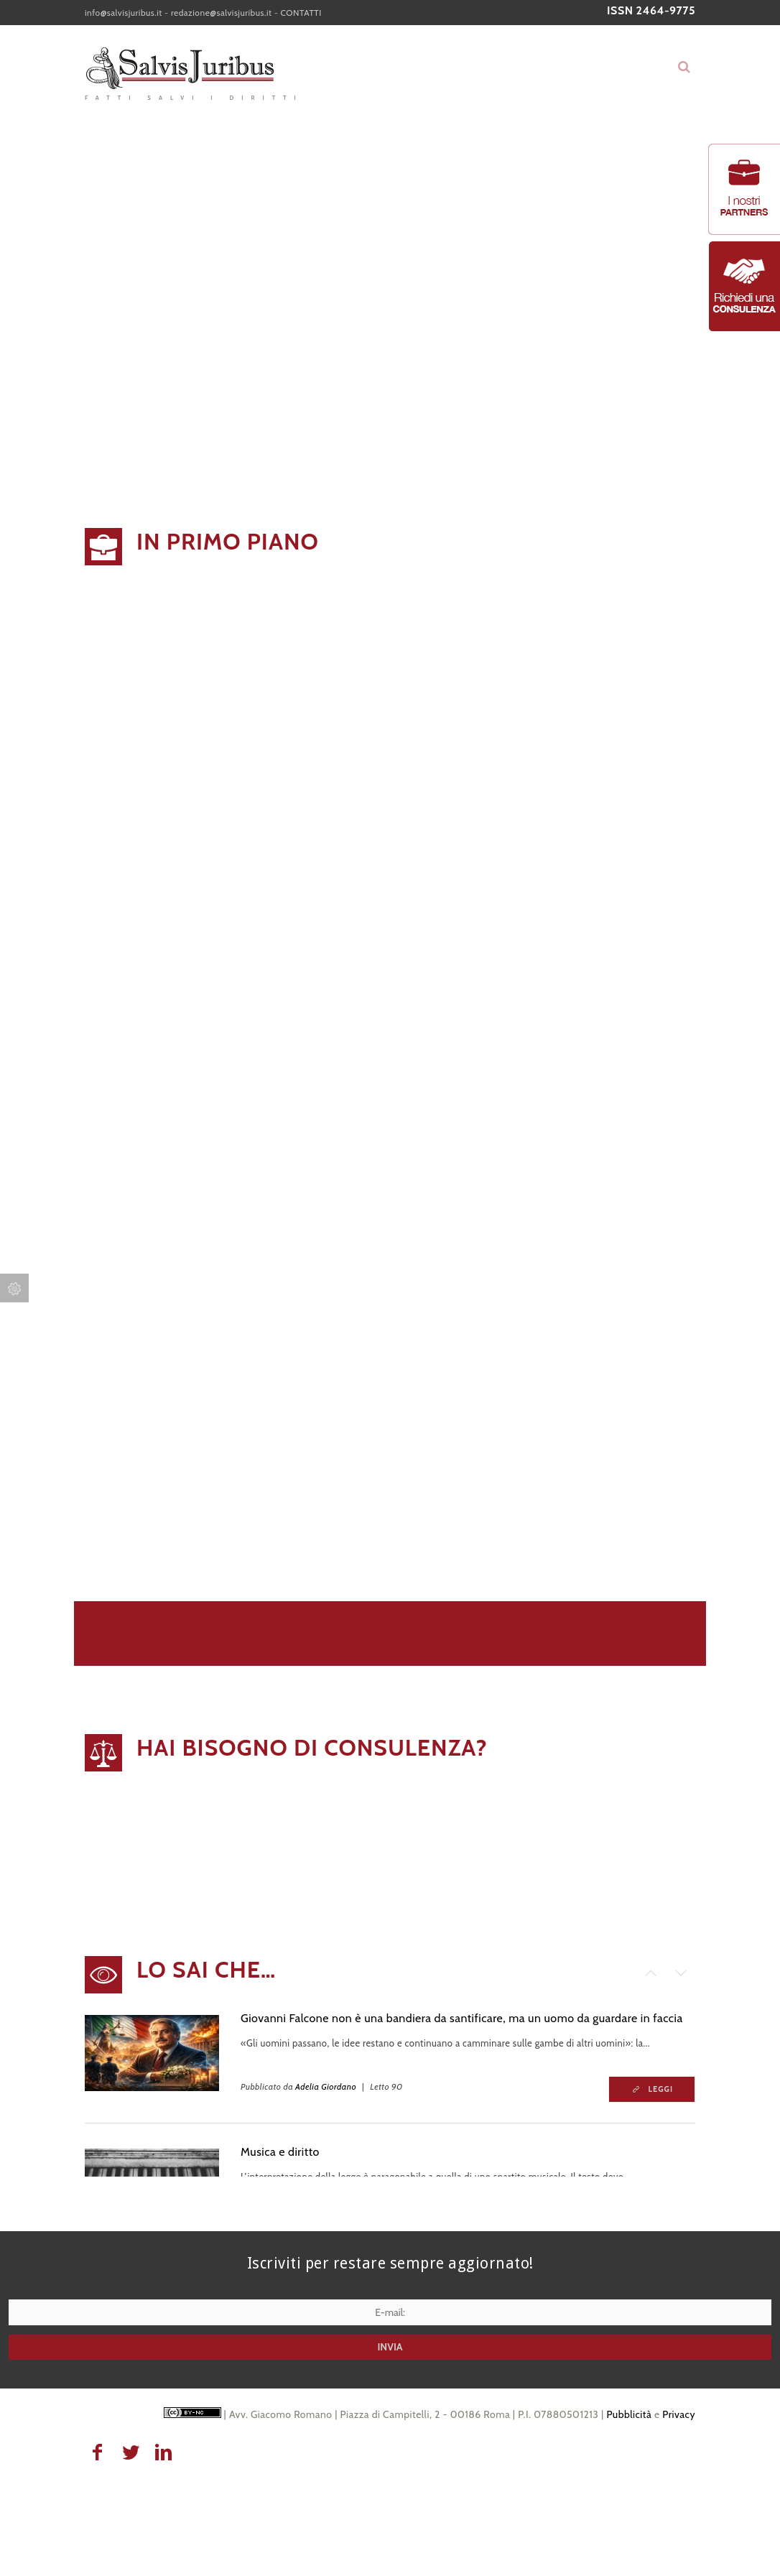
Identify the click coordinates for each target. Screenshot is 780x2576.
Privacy (678, 2414)
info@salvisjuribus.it (123, 12)
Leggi (661, 2089)
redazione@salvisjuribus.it (221, 12)
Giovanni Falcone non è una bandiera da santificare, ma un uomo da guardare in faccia (462, 2018)
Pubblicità (628, 2414)
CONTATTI (301, 12)
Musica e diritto (280, 2152)
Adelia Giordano (325, 2086)
